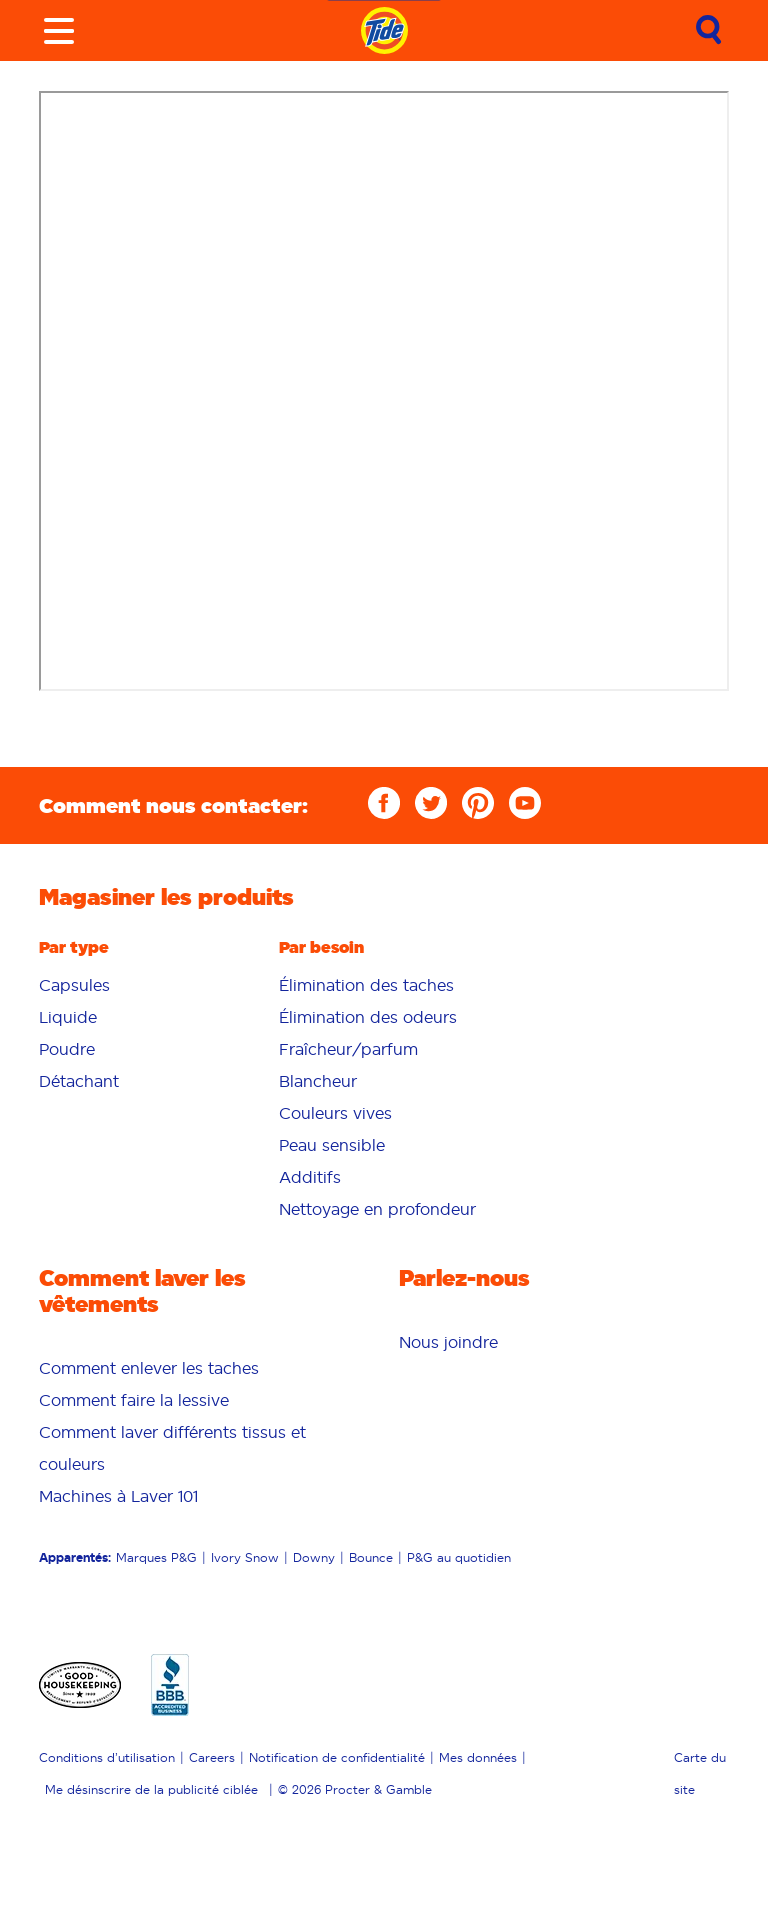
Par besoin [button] (321, 947)
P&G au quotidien (459, 1557)
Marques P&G (156, 1557)
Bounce (371, 1557)
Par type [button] (74, 947)
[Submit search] (709, 31)
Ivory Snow (245, 1557)
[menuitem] (144, 985)
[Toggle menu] (59, 31)
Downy (314, 1557)
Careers (212, 1757)
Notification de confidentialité (337, 1757)
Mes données (478, 1757)
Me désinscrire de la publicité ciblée (151, 1789)
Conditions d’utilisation (107, 1757)
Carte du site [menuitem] (700, 1773)
